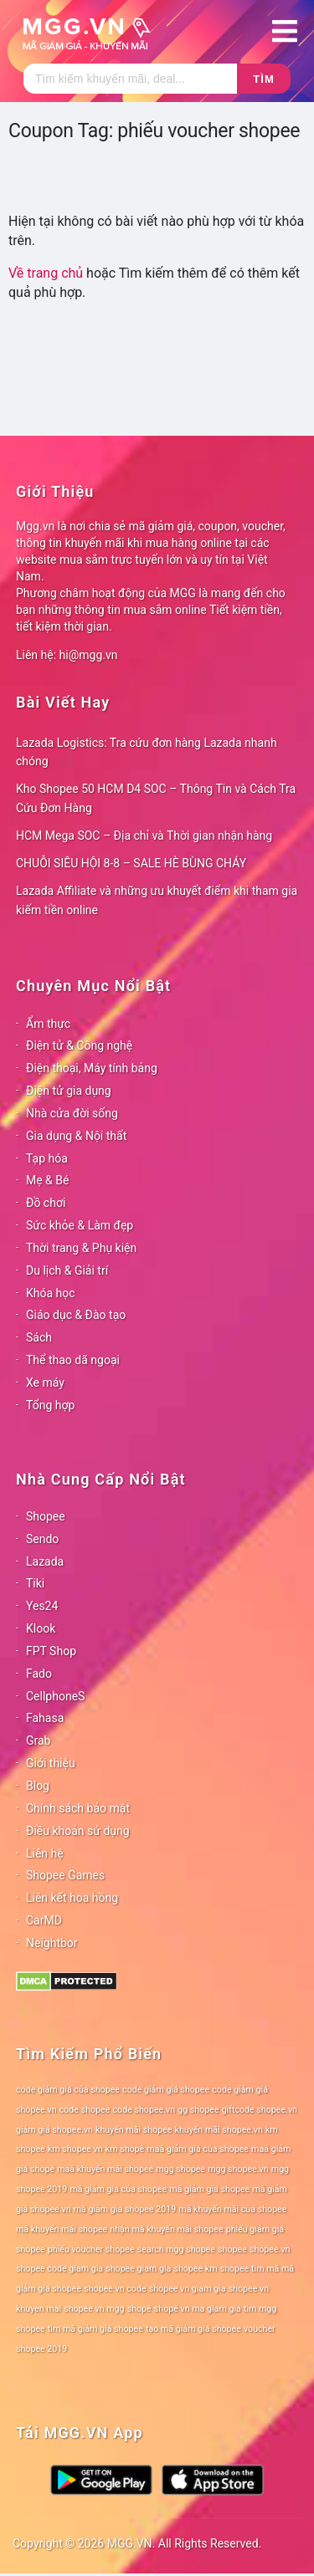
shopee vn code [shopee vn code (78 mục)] (115, 2288)
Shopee (45, 1516)
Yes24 (42, 1606)
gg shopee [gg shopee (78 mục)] (198, 2109)
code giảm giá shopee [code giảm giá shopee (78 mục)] (165, 2089)
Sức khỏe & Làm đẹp (79, 1225)
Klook (40, 1628)
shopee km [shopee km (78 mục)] (195, 2268)
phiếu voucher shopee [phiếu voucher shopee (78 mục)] (91, 2249)
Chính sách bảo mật (78, 1808)
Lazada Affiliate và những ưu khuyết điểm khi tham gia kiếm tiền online (156, 900)
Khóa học (50, 1293)
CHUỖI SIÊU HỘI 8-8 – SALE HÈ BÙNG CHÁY (131, 863)
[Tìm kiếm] (130, 79)
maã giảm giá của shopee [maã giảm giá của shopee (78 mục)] (198, 2149)
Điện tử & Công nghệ (79, 1045)
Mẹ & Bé (47, 1180)
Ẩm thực (48, 1023)
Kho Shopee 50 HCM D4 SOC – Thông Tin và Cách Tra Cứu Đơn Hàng (156, 798)
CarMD (44, 1920)
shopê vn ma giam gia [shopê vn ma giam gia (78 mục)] (197, 2308)
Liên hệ (45, 1853)
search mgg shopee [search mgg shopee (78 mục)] (176, 2249)
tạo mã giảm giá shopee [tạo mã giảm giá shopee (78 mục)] (193, 2328)
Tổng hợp (50, 1405)
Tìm (263, 79)
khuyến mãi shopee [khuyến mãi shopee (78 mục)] (133, 2129)
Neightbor (52, 1943)
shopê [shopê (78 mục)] (139, 2308)
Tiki (35, 1583)
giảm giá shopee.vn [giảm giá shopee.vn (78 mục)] (54, 2129)
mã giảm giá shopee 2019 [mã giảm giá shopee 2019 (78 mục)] (125, 2209)
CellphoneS (55, 1696)
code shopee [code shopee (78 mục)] (85, 2109)
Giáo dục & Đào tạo (76, 1314)
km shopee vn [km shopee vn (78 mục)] (75, 2149)
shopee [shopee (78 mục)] (232, 2249)
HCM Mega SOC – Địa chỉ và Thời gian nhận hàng (144, 835)
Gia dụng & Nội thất (76, 1135)
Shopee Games (65, 1875)
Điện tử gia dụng (68, 1090)
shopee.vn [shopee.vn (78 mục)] (270, 2249)
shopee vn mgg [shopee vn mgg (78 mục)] (94, 2308)
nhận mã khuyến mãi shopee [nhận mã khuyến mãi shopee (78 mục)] (166, 2229)
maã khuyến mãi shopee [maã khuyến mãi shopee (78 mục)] (105, 2169)
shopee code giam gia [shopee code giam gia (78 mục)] (59, 2268)
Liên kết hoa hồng (72, 1897)
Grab (38, 1740)
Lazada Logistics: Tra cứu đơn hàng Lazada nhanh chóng (146, 752)
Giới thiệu (50, 1763)
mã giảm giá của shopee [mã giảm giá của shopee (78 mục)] (118, 2189)
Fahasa (45, 1718)
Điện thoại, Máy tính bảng (91, 1068)
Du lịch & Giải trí (67, 1270)
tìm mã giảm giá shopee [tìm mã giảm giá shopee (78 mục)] (95, 2328)
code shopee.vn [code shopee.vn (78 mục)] (144, 2109)
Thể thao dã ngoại (73, 1360)
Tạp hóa (47, 1158)
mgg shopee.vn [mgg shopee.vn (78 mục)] (238, 2169)
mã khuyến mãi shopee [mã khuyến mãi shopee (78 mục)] (61, 2229)
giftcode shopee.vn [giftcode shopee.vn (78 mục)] (259, 2109)
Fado (39, 1673)
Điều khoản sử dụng (78, 1830)
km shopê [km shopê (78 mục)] (125, 2149)
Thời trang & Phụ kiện (81, 1248)
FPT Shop (51, 1651)
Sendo (42, 1539)
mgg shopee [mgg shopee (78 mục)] (180, 2169)
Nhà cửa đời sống (72, 1113)
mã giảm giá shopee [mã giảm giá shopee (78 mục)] (209, 2189)
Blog (37, 1785)
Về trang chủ (45, 273)
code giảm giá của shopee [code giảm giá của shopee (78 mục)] (68, 2089)
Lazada (45, 1561)
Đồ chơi (45, 1202)
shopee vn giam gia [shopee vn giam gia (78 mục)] (187, 2288)
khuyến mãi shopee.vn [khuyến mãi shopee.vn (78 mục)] (219, 2129)
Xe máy (45, 1382)
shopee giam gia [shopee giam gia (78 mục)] (138, 2268)
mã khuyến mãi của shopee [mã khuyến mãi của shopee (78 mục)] (232, 2209)
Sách (39, 1337)
